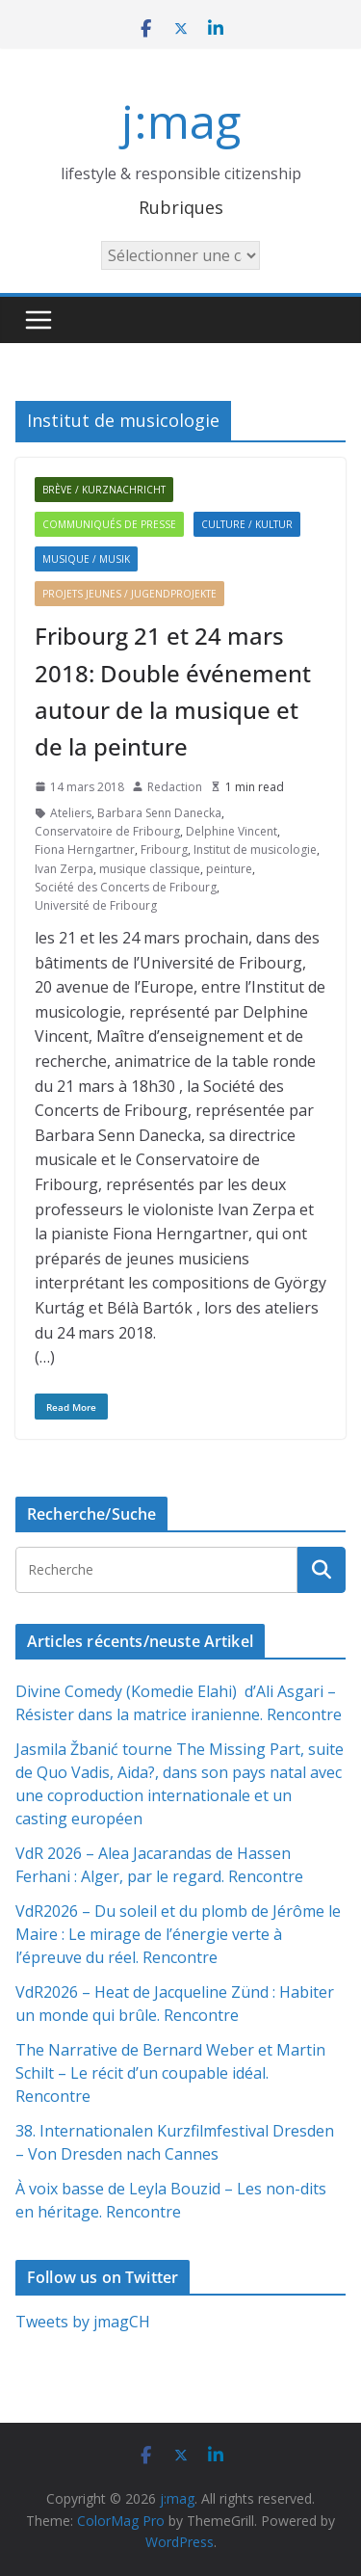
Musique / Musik (86, 559)
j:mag (181, 121)
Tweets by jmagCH (82, 2321)
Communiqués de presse (109, 524)
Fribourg (164, 849)
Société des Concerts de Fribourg (126, 887)
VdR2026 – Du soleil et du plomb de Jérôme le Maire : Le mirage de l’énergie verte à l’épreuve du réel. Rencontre (178, 1934)
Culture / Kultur (247, 524)
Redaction (174, 787)
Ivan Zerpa (64, 869)
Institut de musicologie (255, 849)
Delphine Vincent (231, 831)
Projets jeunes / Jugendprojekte (129, 593)
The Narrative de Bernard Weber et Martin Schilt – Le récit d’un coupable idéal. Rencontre (170, 2073)
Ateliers (70, 813)
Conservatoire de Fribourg (107, 831)
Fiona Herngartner (85, 849)
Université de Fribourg (96, 905)
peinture (229, 869)
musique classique (149, 869)
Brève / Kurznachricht (104, 489)
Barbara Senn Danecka (159, 813)
